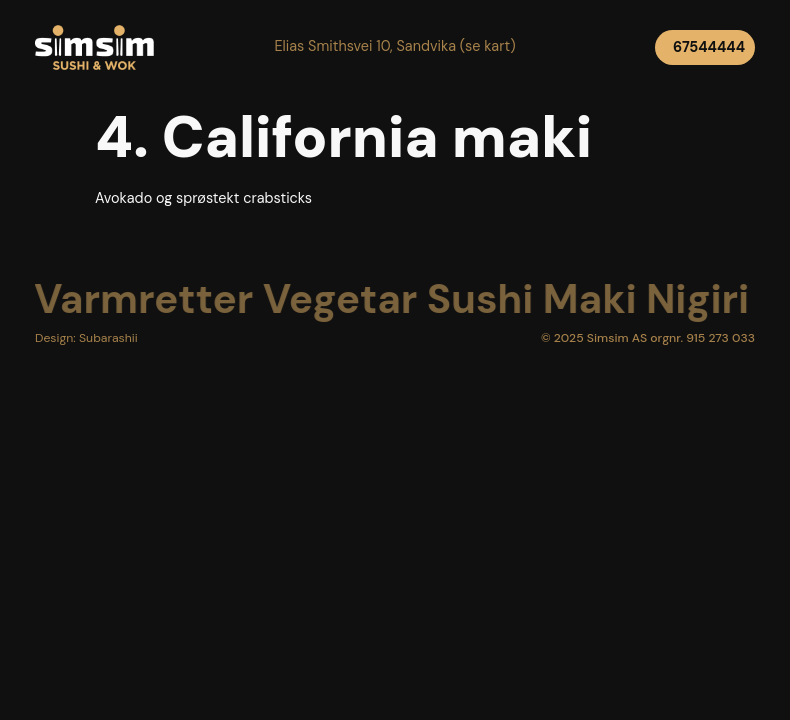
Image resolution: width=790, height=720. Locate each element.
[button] (394, 47)
